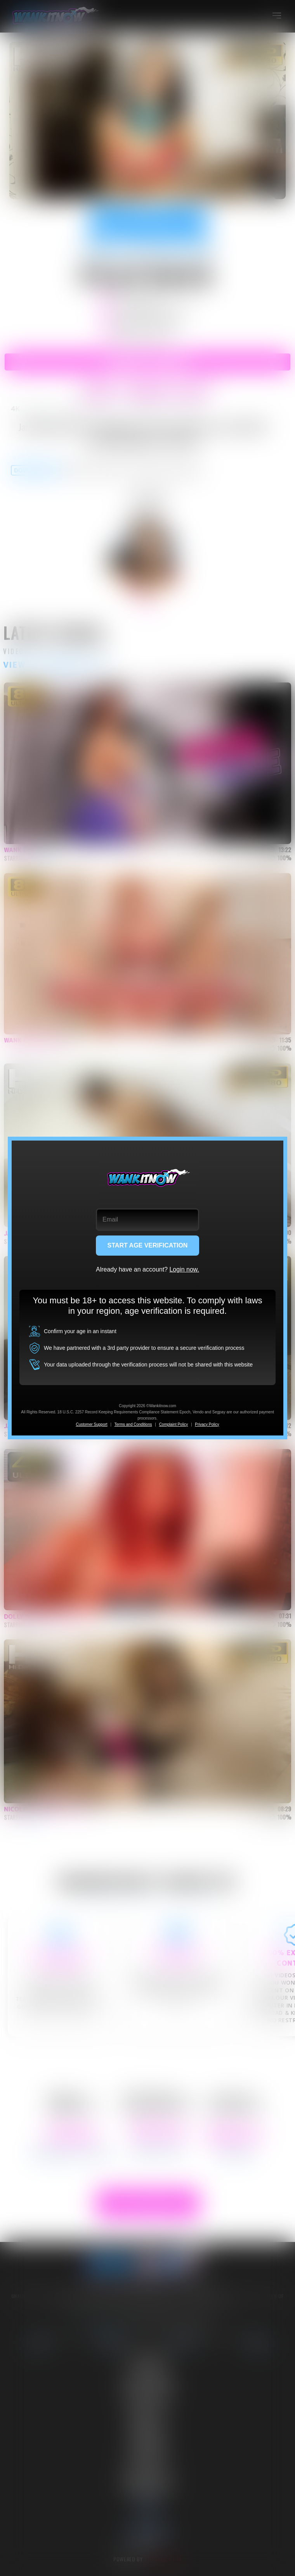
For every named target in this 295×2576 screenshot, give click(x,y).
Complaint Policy (173, 1424)
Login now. (184, 1269)
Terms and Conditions (133, 1424)
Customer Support (91, 1424)
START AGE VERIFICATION (148, 1245)
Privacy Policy (207, 1424)
